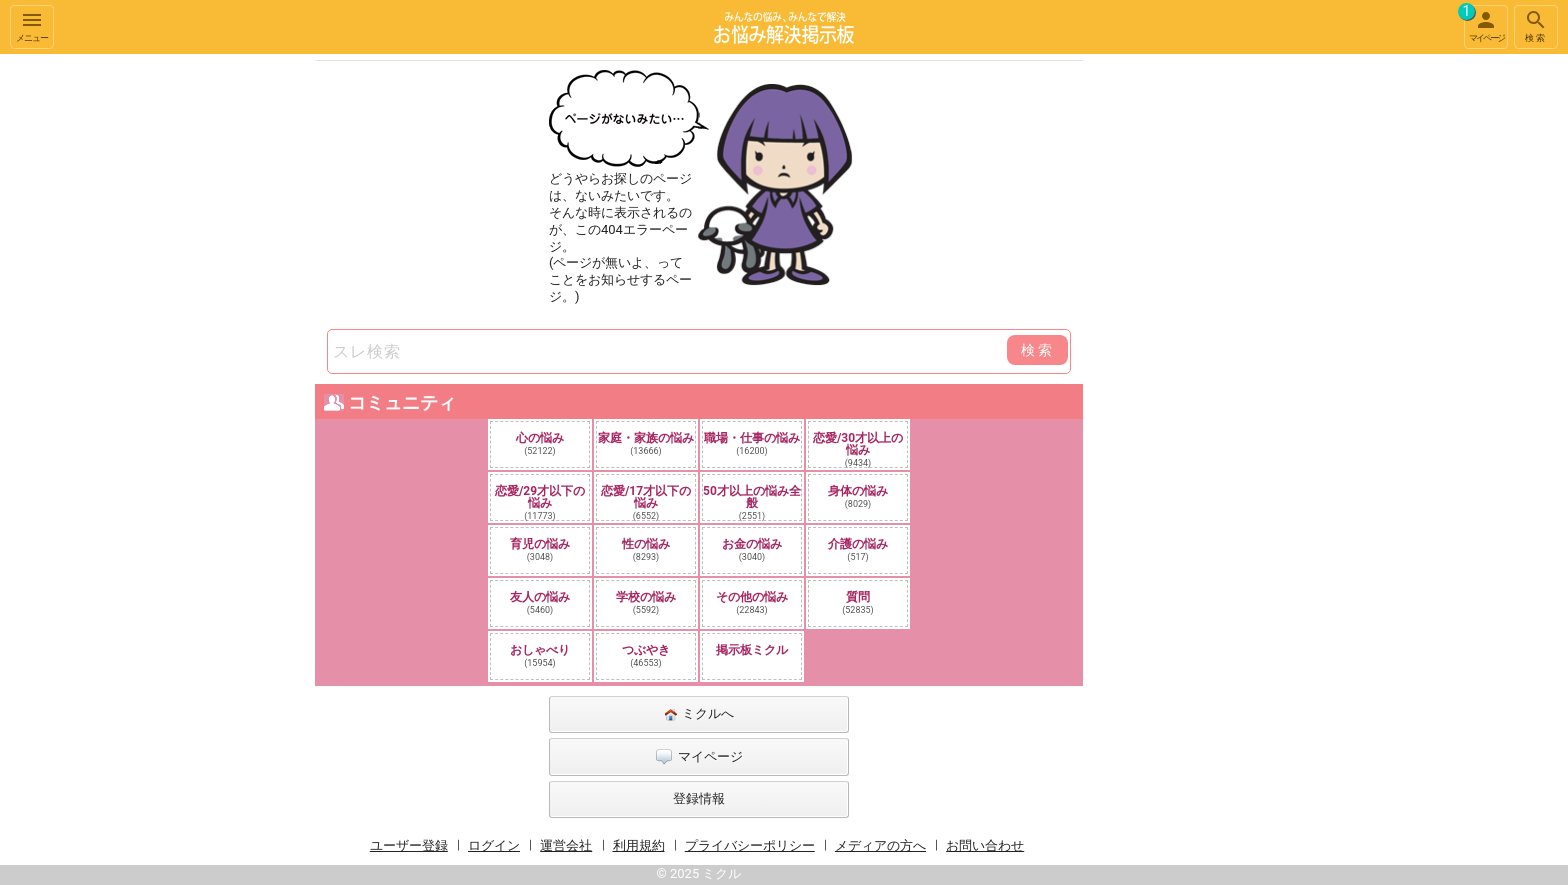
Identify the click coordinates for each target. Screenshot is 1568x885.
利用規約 (639, 845)
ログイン (494, 845)
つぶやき (646, 655)
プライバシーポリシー (750, 845)
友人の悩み (540, 602)
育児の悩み (540, 549)
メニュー (32, 25)
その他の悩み (752, 602)
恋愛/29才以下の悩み (540, 502)
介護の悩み (858, 549)
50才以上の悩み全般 (752, 502)
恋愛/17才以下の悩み (646, 502)
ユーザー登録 (409, 845)
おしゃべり (540, 655)
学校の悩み (646, 602)
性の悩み (646, 549)
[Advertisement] (1224, 354)
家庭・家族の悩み (646, 443)
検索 (1536, 25)
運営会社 (566, 845)
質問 (858, 602)
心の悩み (540, 443)
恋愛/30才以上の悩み (858, 449)
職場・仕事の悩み (752, 443)
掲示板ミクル (752, 650)
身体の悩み (858, 496)
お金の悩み (752, 549)
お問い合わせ (985, 845)
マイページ (1484, 24)
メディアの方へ (880, 845)
